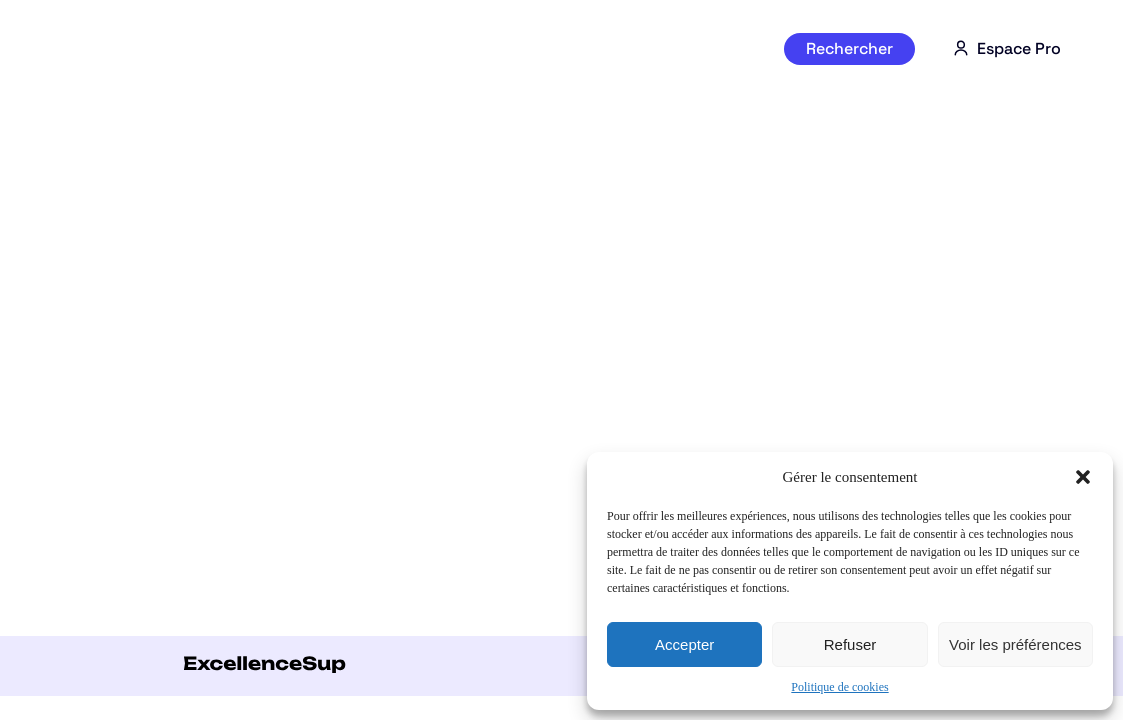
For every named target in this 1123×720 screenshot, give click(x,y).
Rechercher (849, 48)
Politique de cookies (839, 687)
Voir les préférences (1015, 644)
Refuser (850, 644)
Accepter (684, 644)
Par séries (337, 48)
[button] (1083, 477)
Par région (623, 48)
